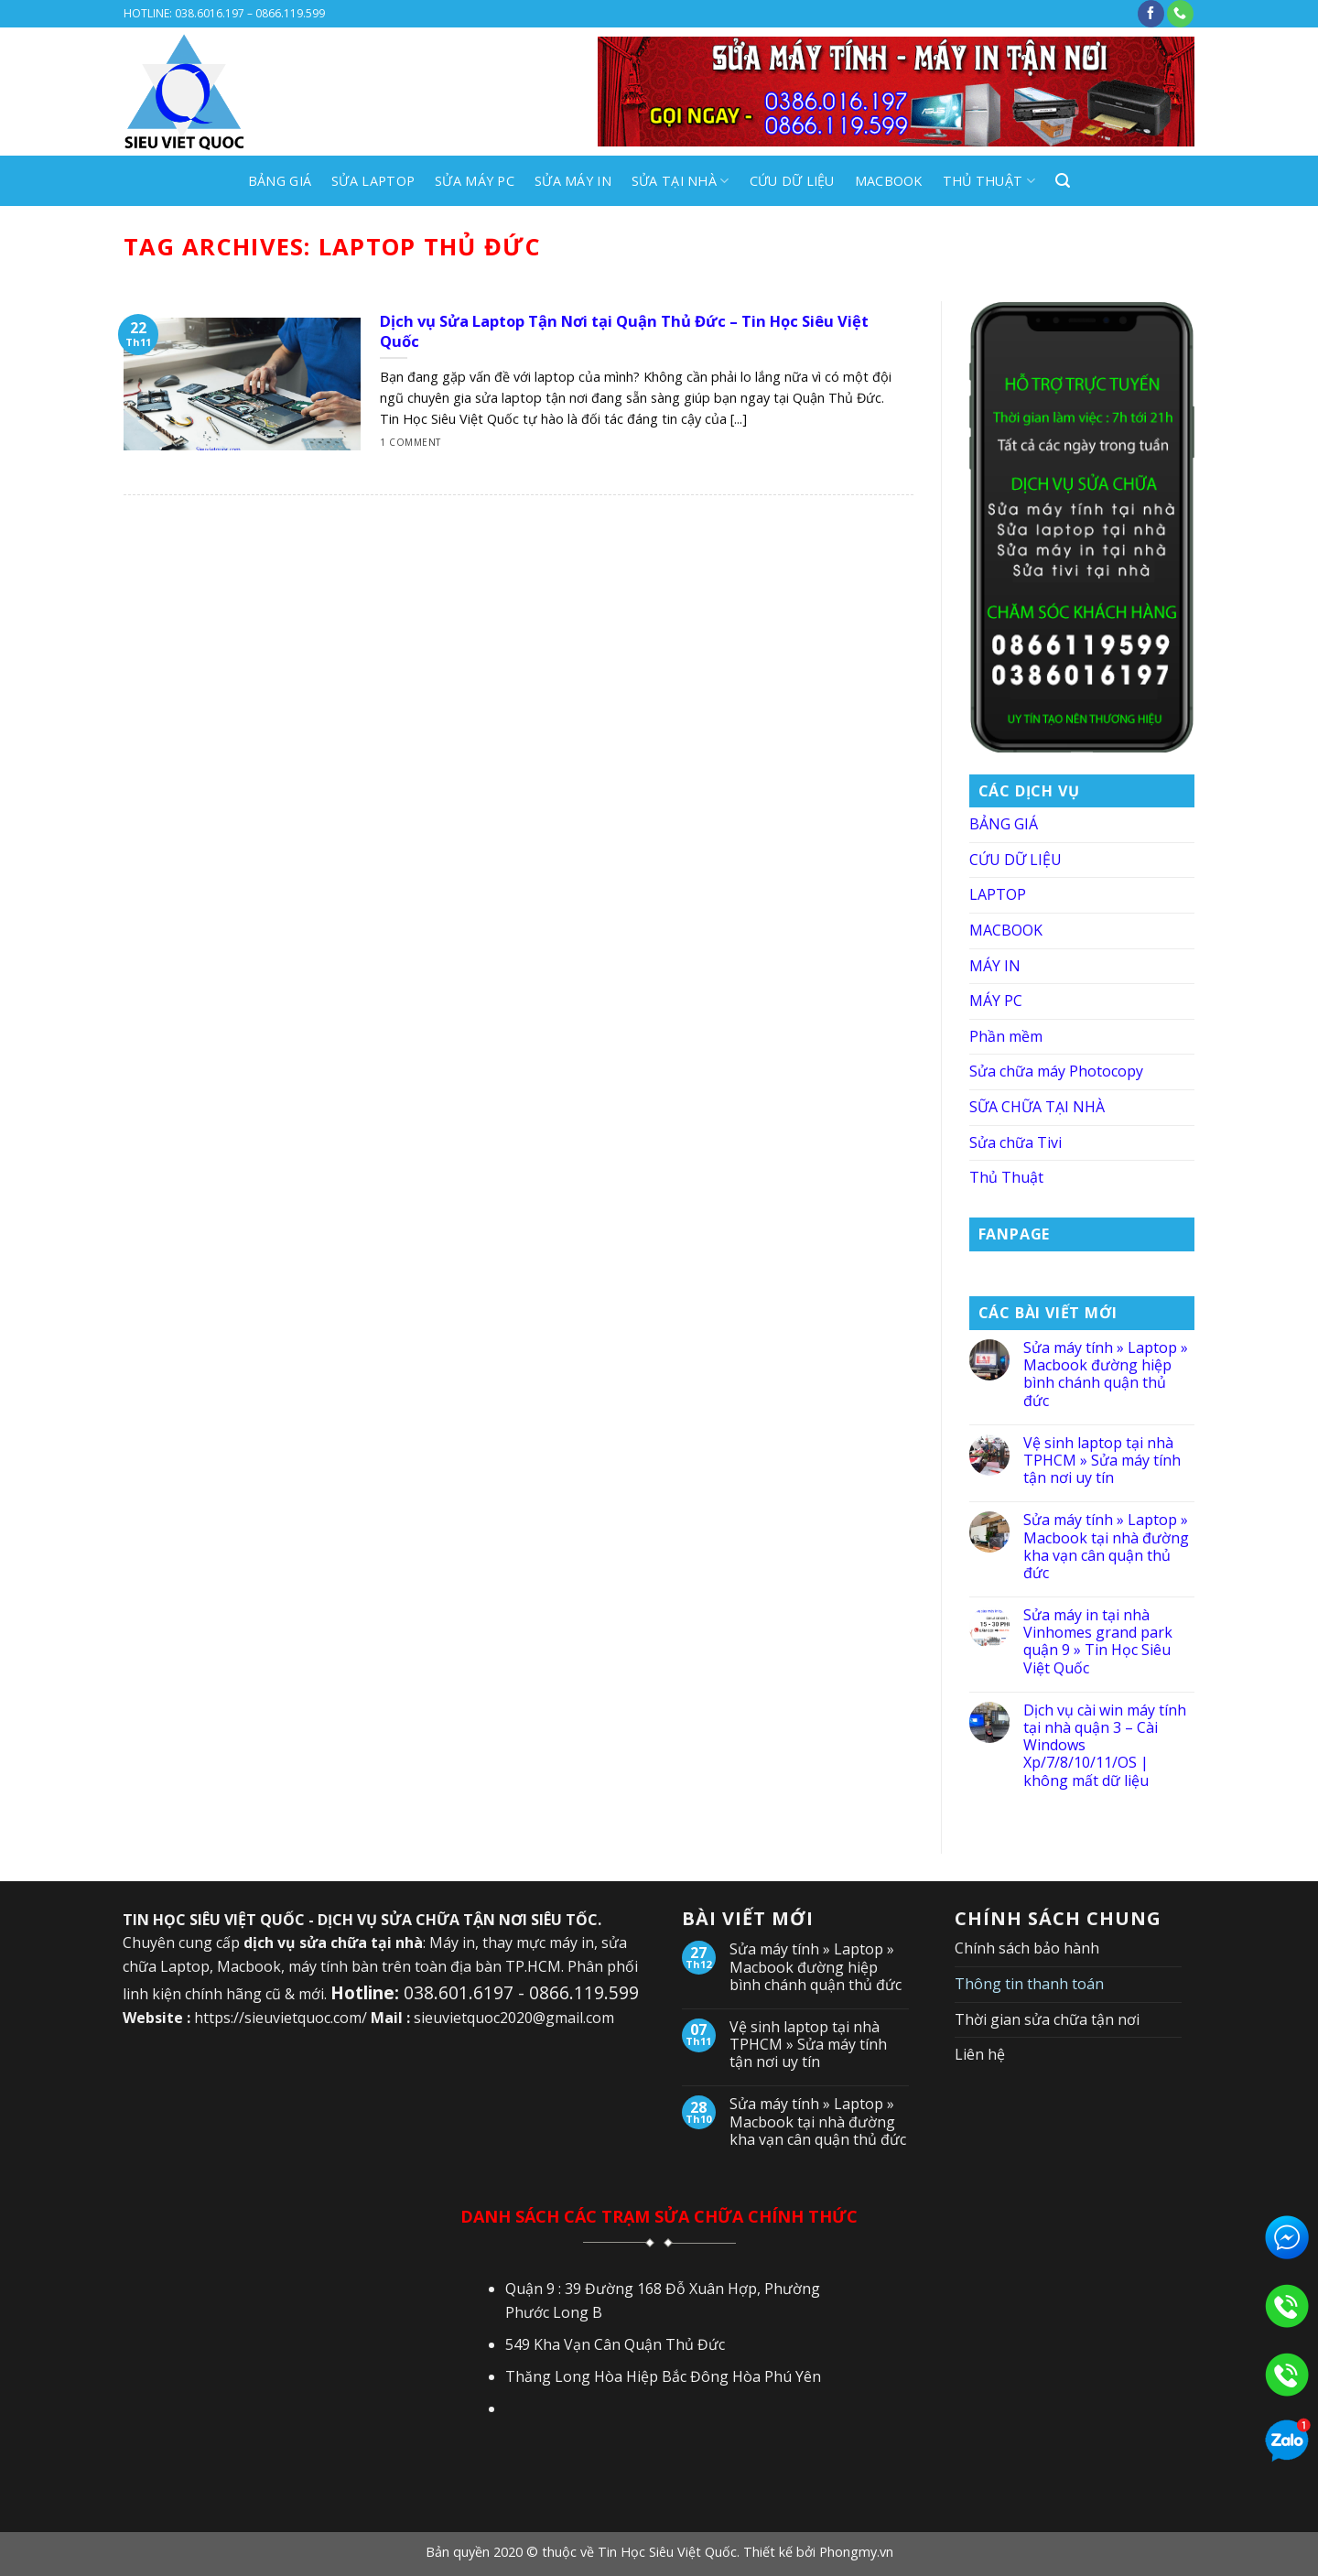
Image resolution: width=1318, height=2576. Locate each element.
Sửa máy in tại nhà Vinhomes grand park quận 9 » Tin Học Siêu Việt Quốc (1097, 1642)
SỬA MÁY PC (474, 180)
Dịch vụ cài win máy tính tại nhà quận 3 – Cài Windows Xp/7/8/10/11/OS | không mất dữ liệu (1104, 1746)
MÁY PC (995, 1000)
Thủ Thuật (989, 181)
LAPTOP (997, 894)
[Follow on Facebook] (1151, 13)
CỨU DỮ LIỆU (792, 180)
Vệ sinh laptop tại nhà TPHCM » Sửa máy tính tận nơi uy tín (1102, 1461)
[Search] (1062, 181)
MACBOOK (889, 180)
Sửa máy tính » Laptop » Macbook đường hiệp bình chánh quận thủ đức (1105, 1374)
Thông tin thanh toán (1029, 1984)
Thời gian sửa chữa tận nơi (1047, 2019)
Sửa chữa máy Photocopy (1056, 1071)
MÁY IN (995, 966)
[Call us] (1180, 13)
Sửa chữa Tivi (1015, 1142)
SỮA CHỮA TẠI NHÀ (1037, 1107)
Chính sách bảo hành (1027, 1948)
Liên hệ (980, 2054)
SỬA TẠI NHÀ (680, 181)
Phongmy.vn (856, 2551)
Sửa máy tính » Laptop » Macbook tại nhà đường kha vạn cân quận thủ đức (1106, 1546)
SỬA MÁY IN (573, 180)
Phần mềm (1006, 1036)
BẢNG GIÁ (279, 180)
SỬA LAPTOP (373, 180)
